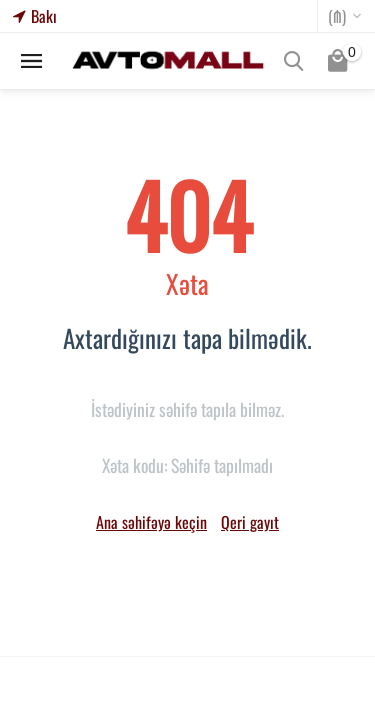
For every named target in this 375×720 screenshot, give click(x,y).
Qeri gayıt (250, 522)
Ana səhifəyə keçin (151, 522)
